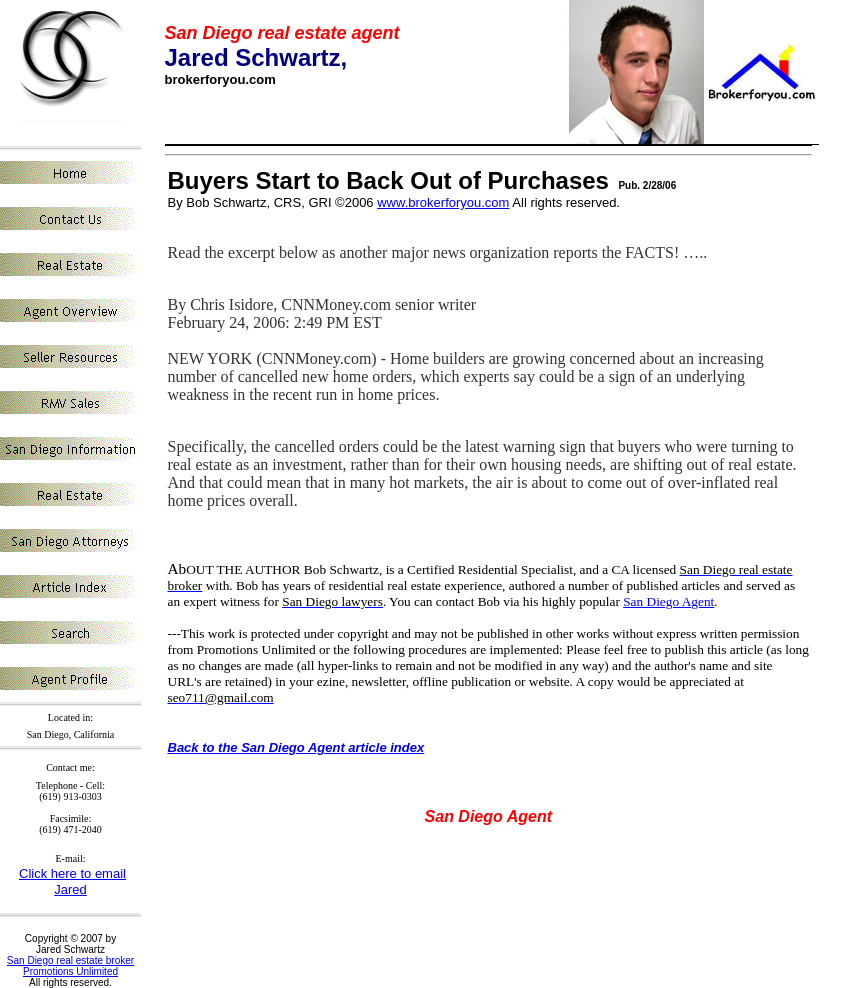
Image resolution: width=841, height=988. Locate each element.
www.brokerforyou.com (443, 202)
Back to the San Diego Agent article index (296, 747)
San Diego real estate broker (70, 960)
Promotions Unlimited (70, 971)
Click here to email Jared (72, 881)
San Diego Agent (668, 601)
